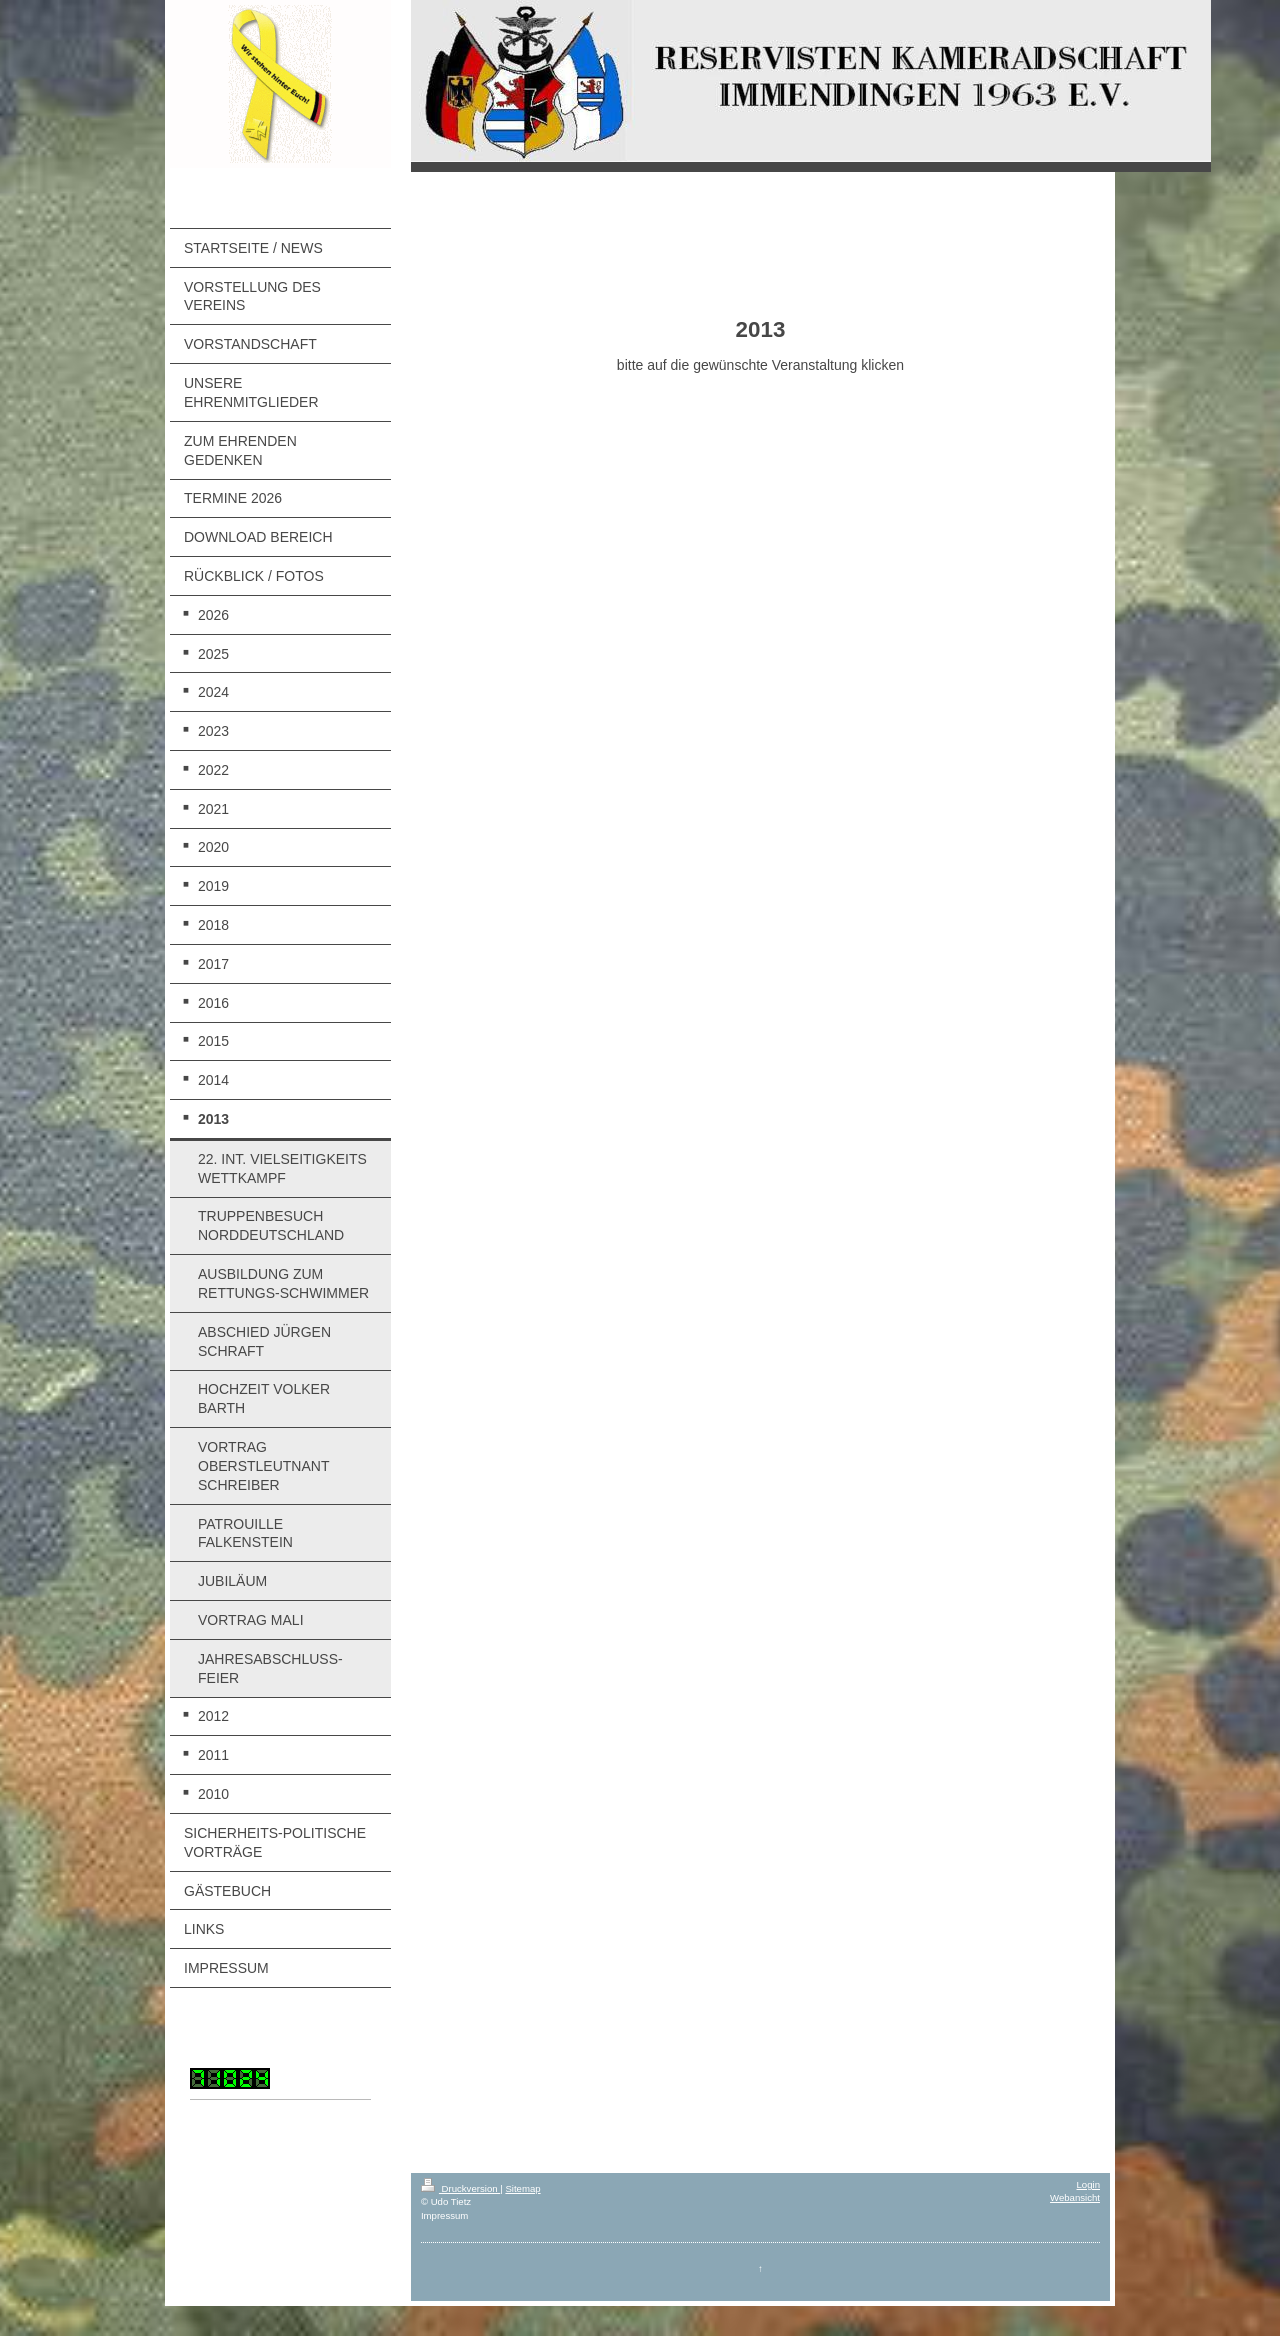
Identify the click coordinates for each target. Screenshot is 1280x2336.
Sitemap (522, 2188)
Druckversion (460, 2188)
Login (1088, 2184)
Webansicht (1075, 2197)
